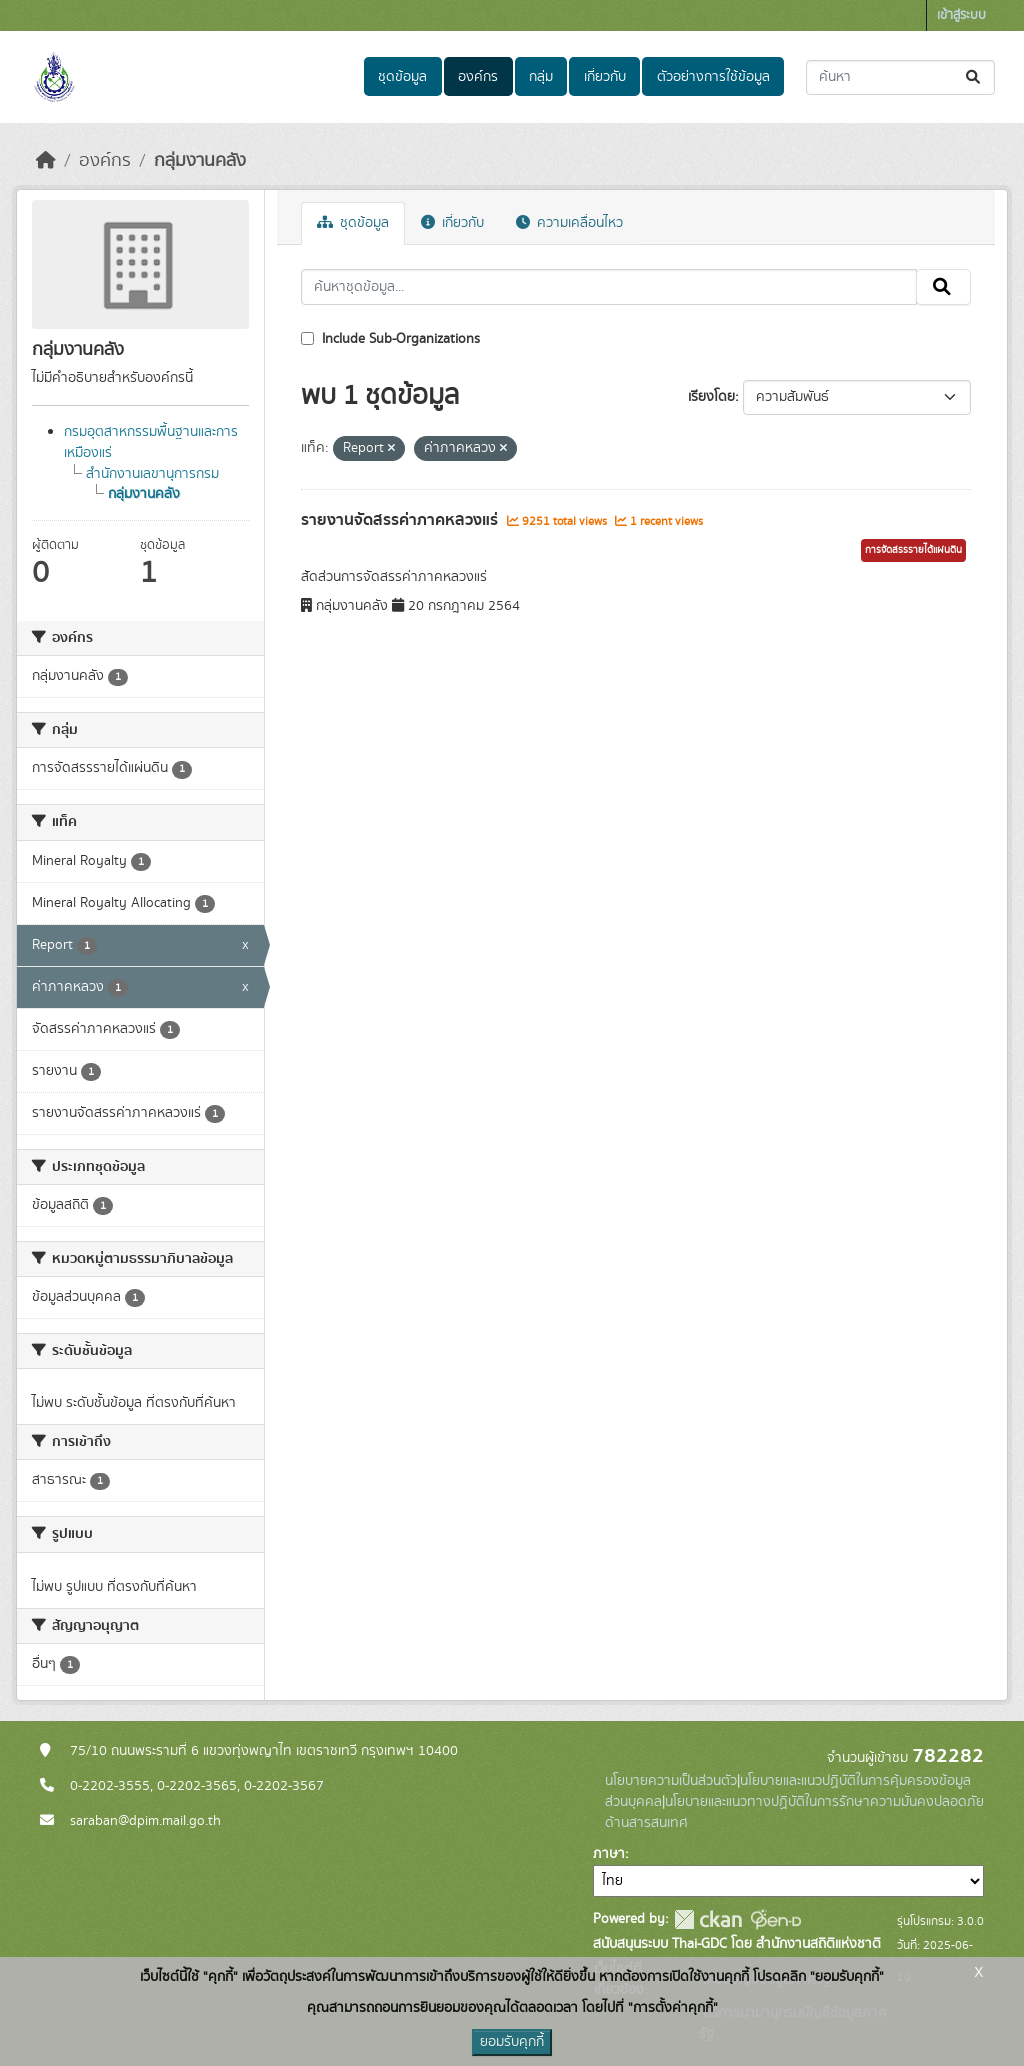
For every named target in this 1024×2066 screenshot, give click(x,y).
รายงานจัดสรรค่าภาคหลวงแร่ (401, 520)
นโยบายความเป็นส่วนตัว (671, 1781)
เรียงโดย (711, 397)
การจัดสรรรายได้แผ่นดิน (913, 550)
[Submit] (974, 77)
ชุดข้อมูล (402, 77)
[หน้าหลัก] (46, 161)
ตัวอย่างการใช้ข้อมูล (713, 77)
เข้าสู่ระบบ (961, 15)
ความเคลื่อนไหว (569, 223)
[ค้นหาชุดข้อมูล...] (900, 77)
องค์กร (478, 77)
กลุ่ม (541, 77)
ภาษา (609, 1854)
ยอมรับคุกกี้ (512, 2042)
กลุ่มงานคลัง (200, 161)
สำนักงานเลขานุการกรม (152, 474)
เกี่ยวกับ (605, 77)
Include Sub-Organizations (390, 339)
